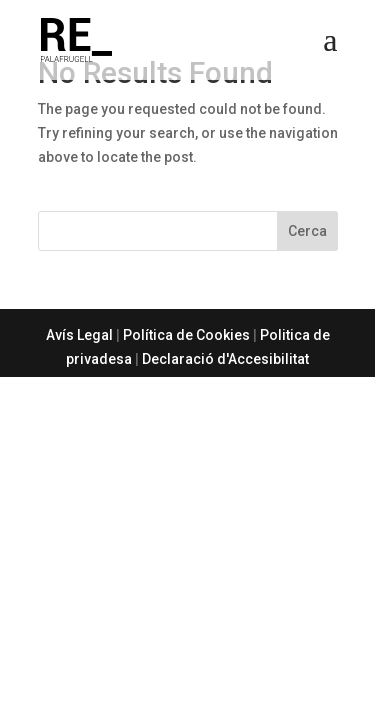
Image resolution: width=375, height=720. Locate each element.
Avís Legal (79, 335)
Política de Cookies (186, 335)
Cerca (307, 231)
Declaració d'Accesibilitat (225, 359)
